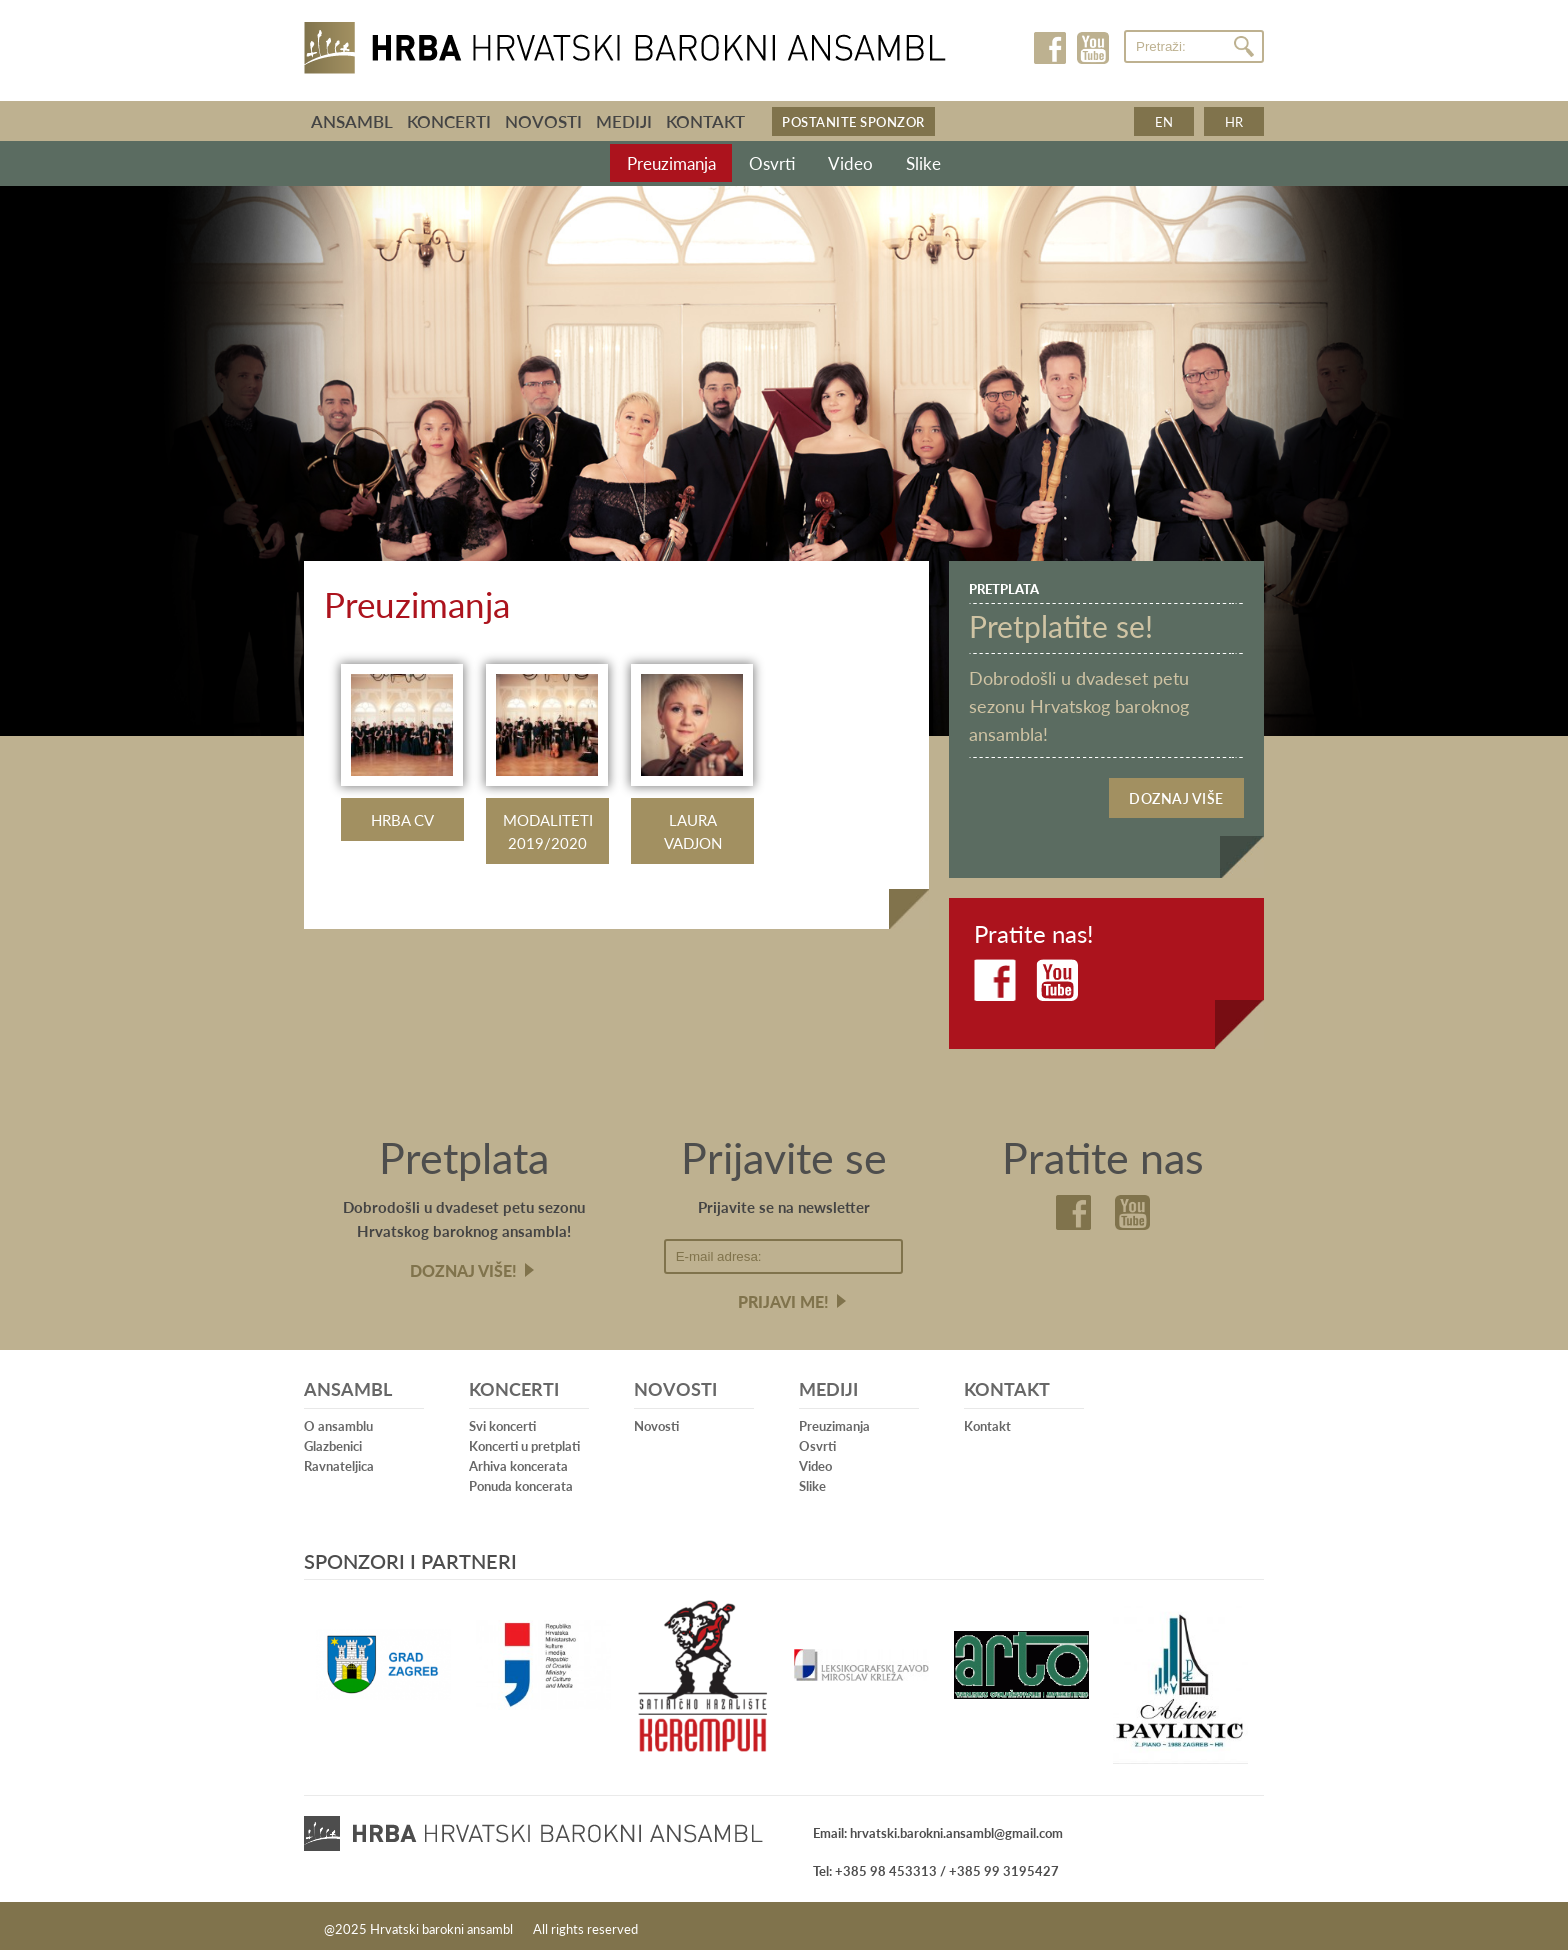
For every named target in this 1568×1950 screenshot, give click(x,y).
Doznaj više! (463, 1266)
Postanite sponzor (853, 121)
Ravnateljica (339, 1461)
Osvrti (782, 164)
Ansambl (352, 121)
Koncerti (449, 121)
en (1164, 121)
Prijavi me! (783, 1297)
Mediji (624, 121)
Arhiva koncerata (518, 1461)
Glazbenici (333, 1441)
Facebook (1051, 47)
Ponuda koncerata (521, 1481)
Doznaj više (1176, 797)
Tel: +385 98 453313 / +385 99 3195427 (936, 1865)
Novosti (543, 121)
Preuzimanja (684, 164)
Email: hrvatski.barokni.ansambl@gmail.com (938, 1827)
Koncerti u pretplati (524, 1441)
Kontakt (705, 121)
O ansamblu (338, 1421)
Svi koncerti (502, 1421)
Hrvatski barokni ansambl (625, 43)
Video (853, 164)
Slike (917, 164)
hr (1234, 121)
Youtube (1092, 47)
